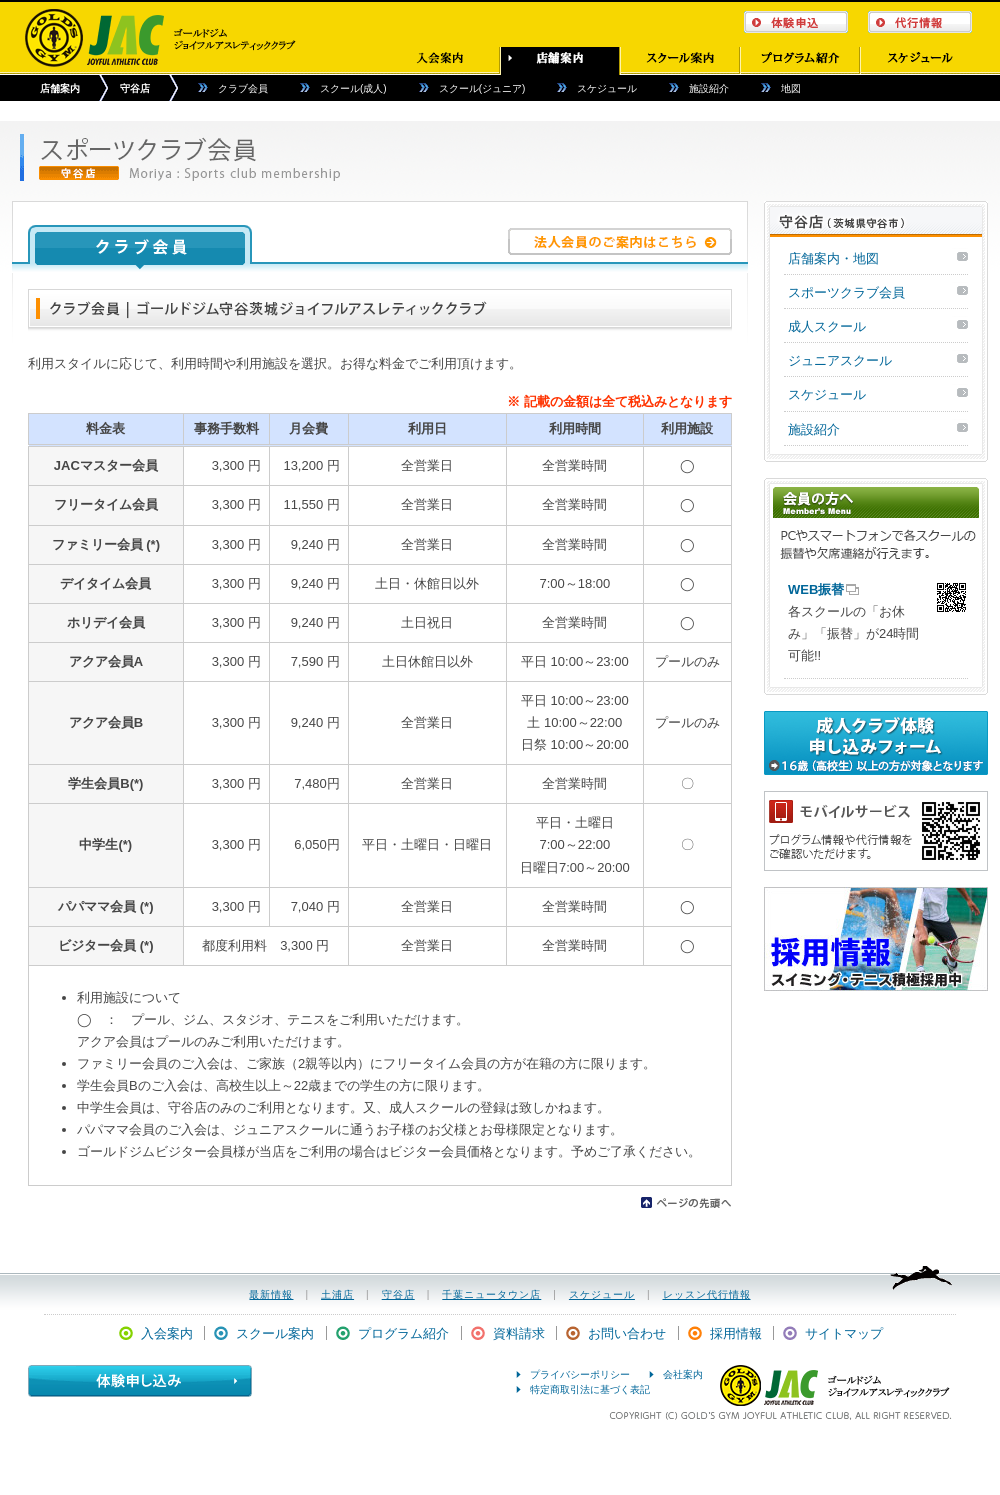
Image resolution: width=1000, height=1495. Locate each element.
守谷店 (135, 88)
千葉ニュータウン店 (491, 1294)
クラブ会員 (243, 88)
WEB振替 (816, 589)
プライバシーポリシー (580, 1374)
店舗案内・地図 (833, 258)
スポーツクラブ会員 (846, 292)
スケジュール (607, 88)
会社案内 (683, 1374)
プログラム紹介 (403, 1333)
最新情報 (271, 1294)
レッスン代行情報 (707, 1294)
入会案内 (167, 1333)
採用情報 (736, 1333)
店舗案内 (60, 88)
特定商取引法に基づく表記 (590, 1389)
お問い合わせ (627, 1333)
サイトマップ (844, 1333)
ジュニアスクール (840, 360)
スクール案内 (275, 1333)
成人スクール (827, 326)
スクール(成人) (353, 88)
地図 (791, 88)
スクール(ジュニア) (482, 88)
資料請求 (519, 1333)
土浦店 (337, 1294)
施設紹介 (709, 88)
